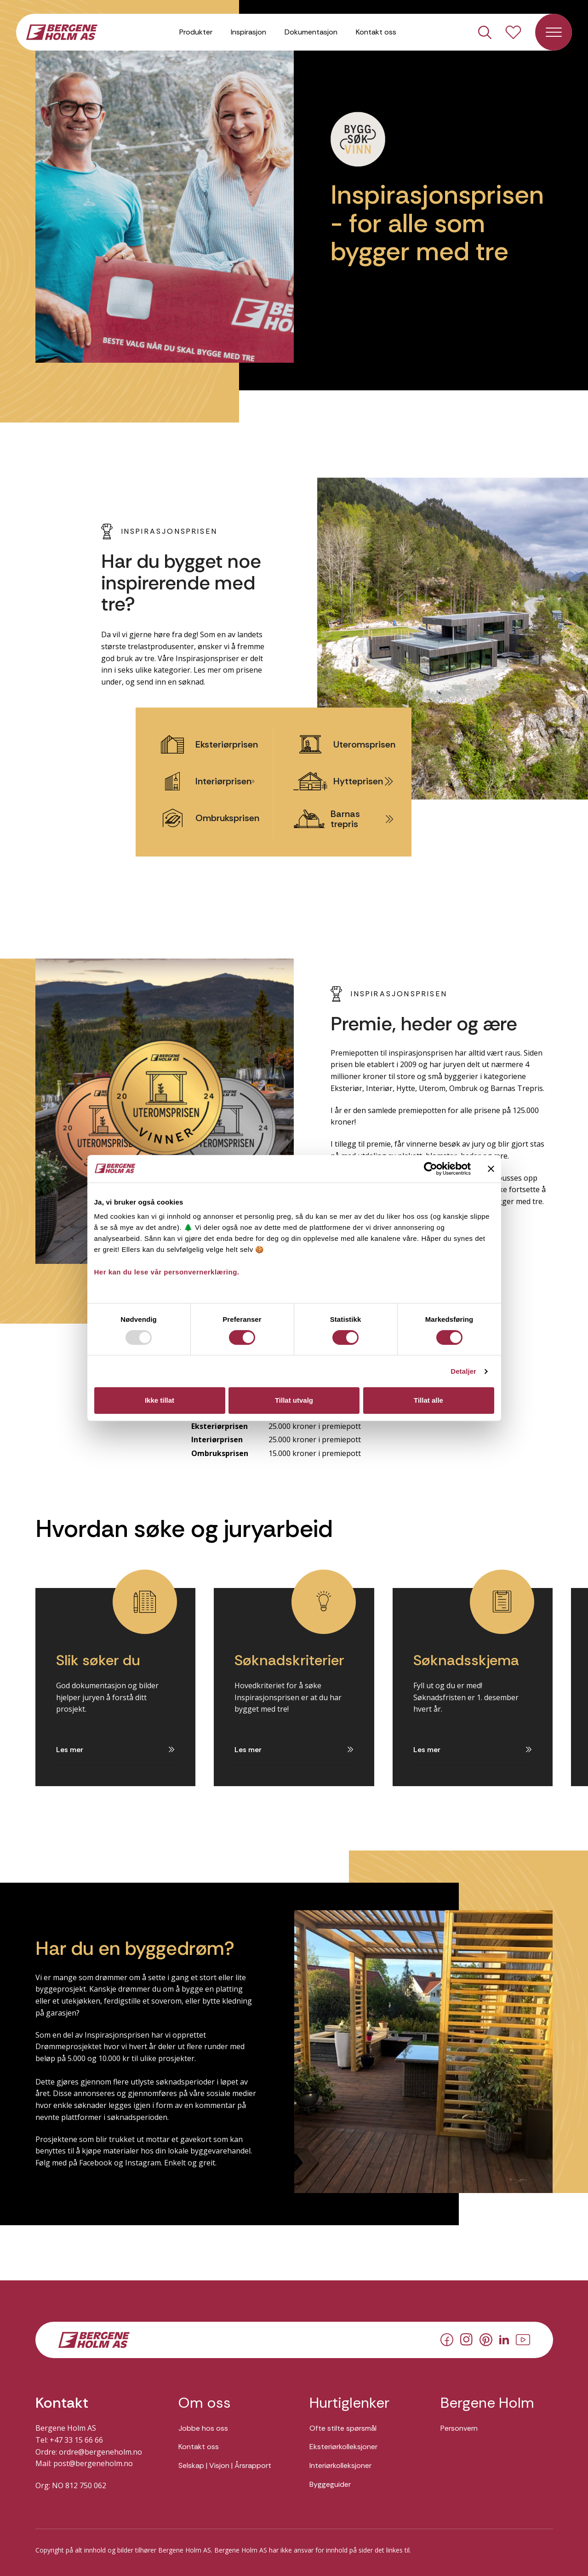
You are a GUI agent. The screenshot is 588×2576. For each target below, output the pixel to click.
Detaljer (463, 1371)
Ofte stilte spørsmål (343, 2428)
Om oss (204, 2403)
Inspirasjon (248, 32)
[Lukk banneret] (491, 1168)
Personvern (459, 2428)
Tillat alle (428, 1400)
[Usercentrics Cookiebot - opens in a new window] (430, 1169)
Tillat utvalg (294, 1400)
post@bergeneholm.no (93, 2463)
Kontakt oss (376, 32)
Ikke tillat (159, 1400)
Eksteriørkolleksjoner (343, 2446)
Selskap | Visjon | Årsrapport (224, 2465)
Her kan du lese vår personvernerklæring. (167, 1272)
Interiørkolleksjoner (340, 2465)
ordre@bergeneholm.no (100, 2452)
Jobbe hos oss (203, 2428)
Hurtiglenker (349, 2403)
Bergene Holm (487, 2403)
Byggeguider (330, 2484)
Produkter (195, 32)
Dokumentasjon (311, 32)
